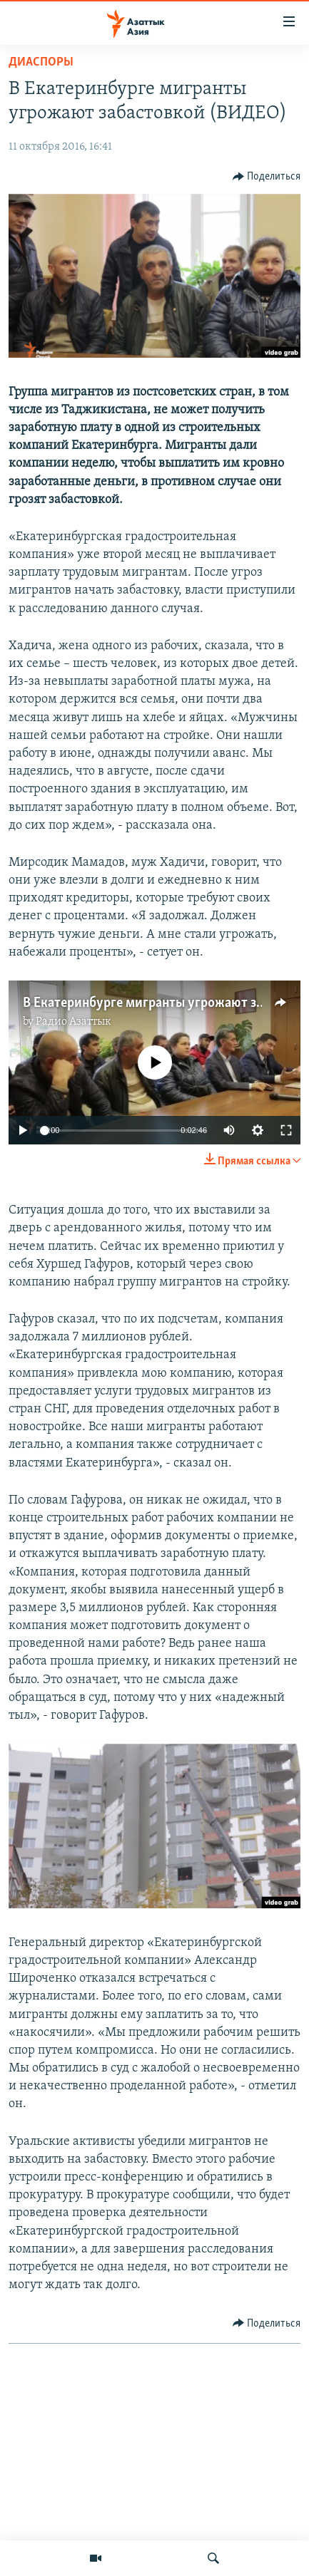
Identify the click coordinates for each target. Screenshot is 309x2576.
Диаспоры (41, 62)
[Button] (267, 177)
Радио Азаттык (73, 1022)
